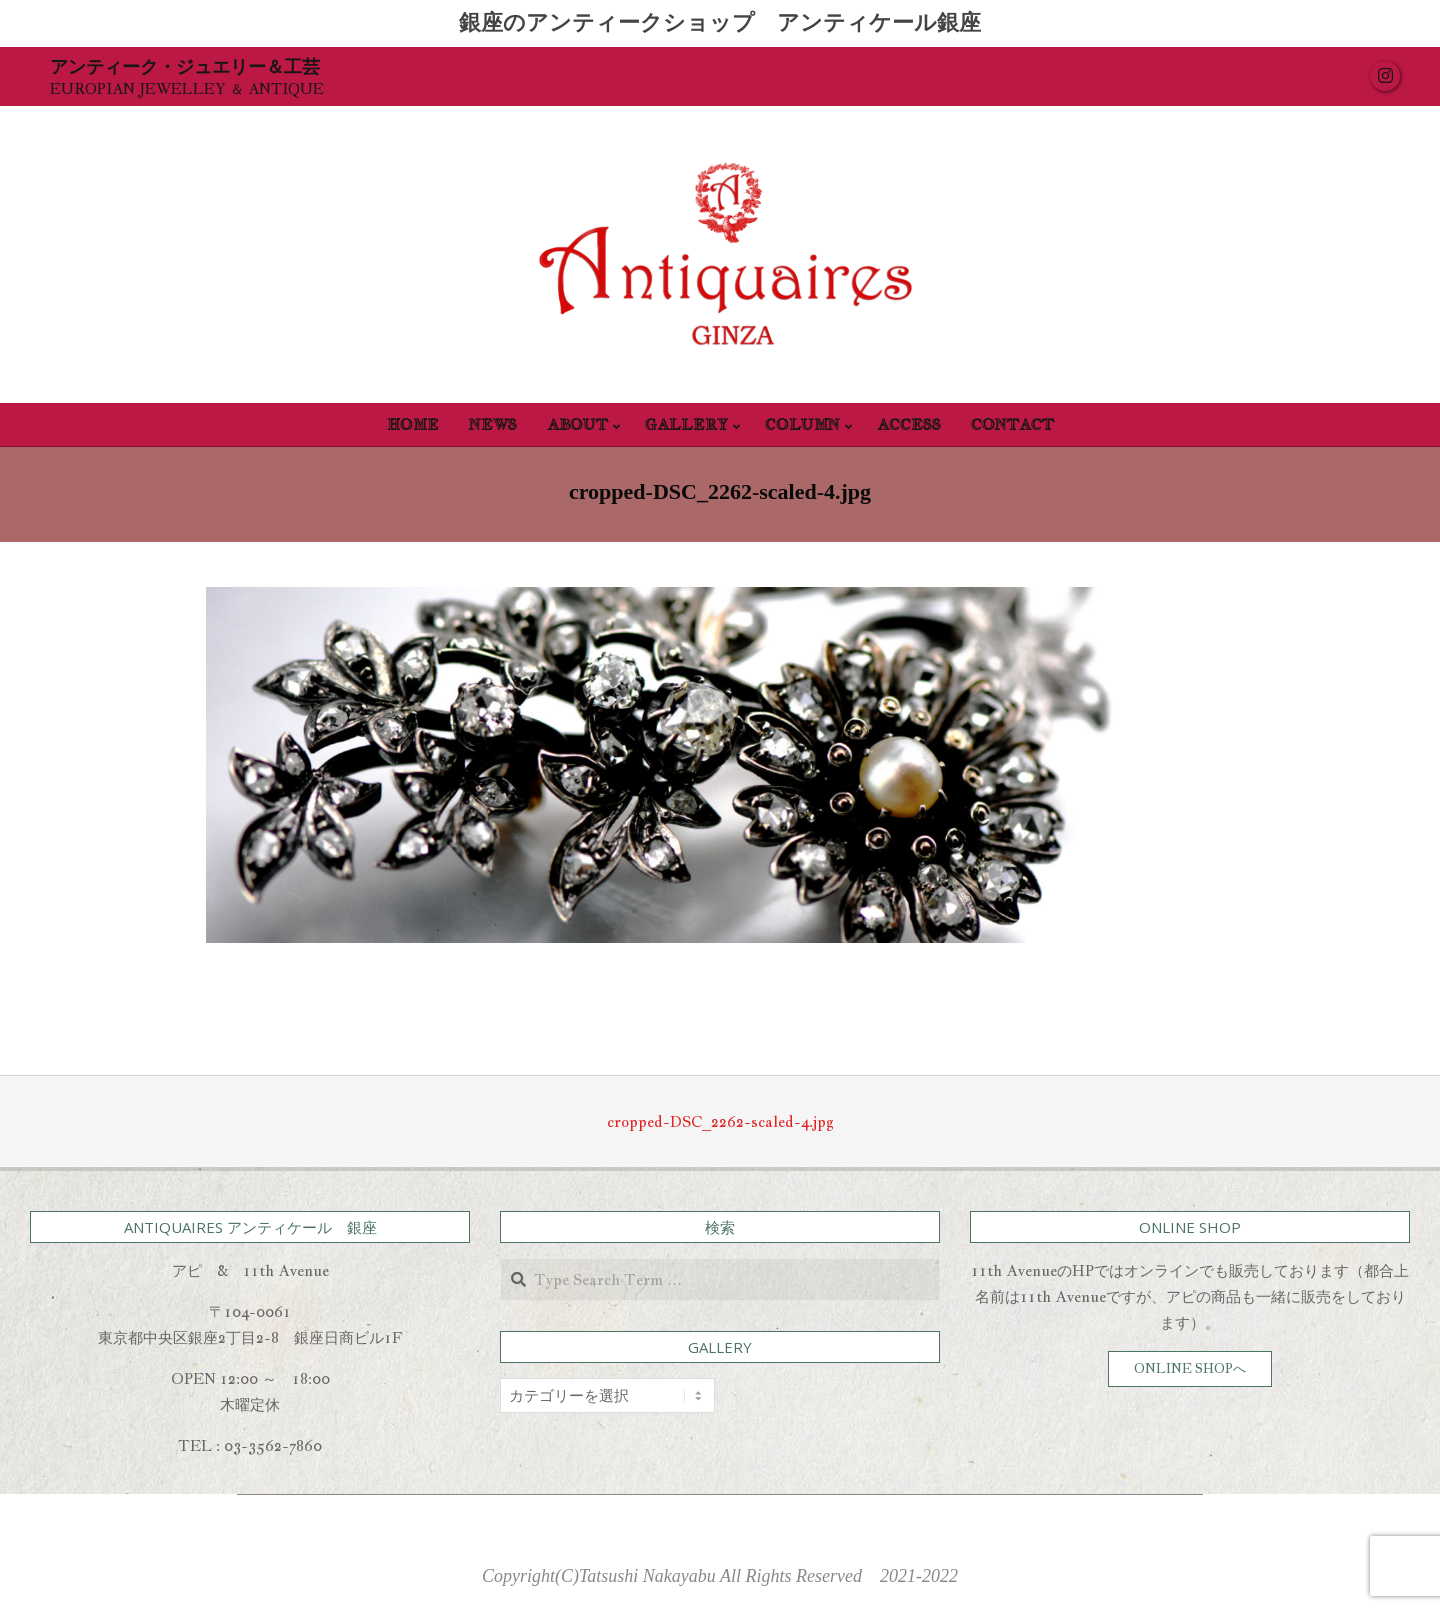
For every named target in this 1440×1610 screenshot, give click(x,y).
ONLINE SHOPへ (1190, 1368)
